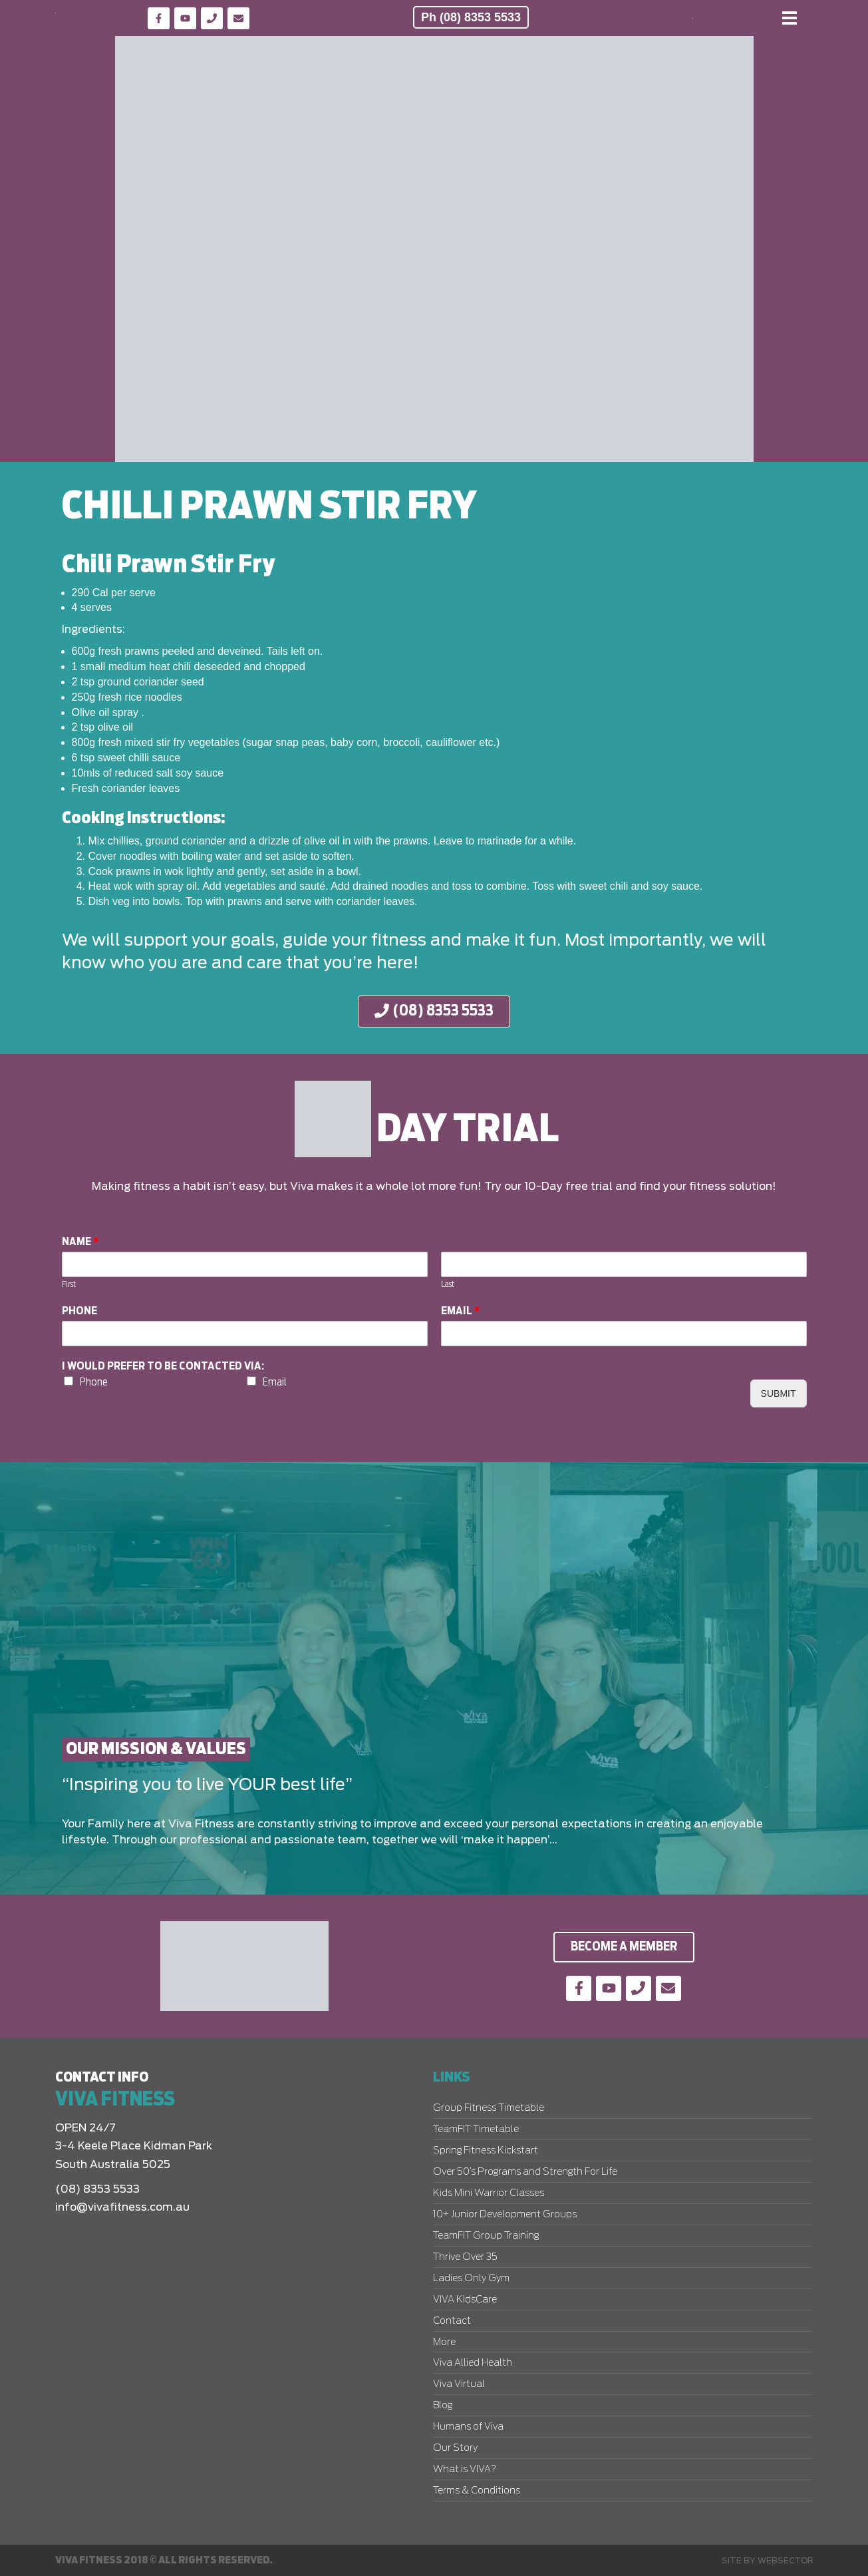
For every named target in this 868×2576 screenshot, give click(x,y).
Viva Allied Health (472, 2363)
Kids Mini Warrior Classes (488, 2193)
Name (80, 1241)
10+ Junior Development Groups (505, 2214)
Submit (778, 1393)
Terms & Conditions (476, 2490)
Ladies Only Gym (471, 2278)
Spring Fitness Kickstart (485, 2150)
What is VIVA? (464, 2469)
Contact (452, 2321)
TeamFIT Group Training (486, 2236)
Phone (79, 1311)
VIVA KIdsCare (465, 2299)
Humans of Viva (468, 2427)
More (444, 2342)
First (69, 1284)
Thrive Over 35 (465, 2257)
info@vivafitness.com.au (122, 2207)
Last (447, 1284)
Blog (442, 2405)
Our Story (455, 2448)
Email (460, 1311)
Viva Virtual (459, 2384)
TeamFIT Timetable (476, 2129)
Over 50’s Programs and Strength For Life (525, 2172)
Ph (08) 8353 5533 (471, 17)
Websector (785, 2561)
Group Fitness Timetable (488, 2108)
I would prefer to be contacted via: (163, 1366)
